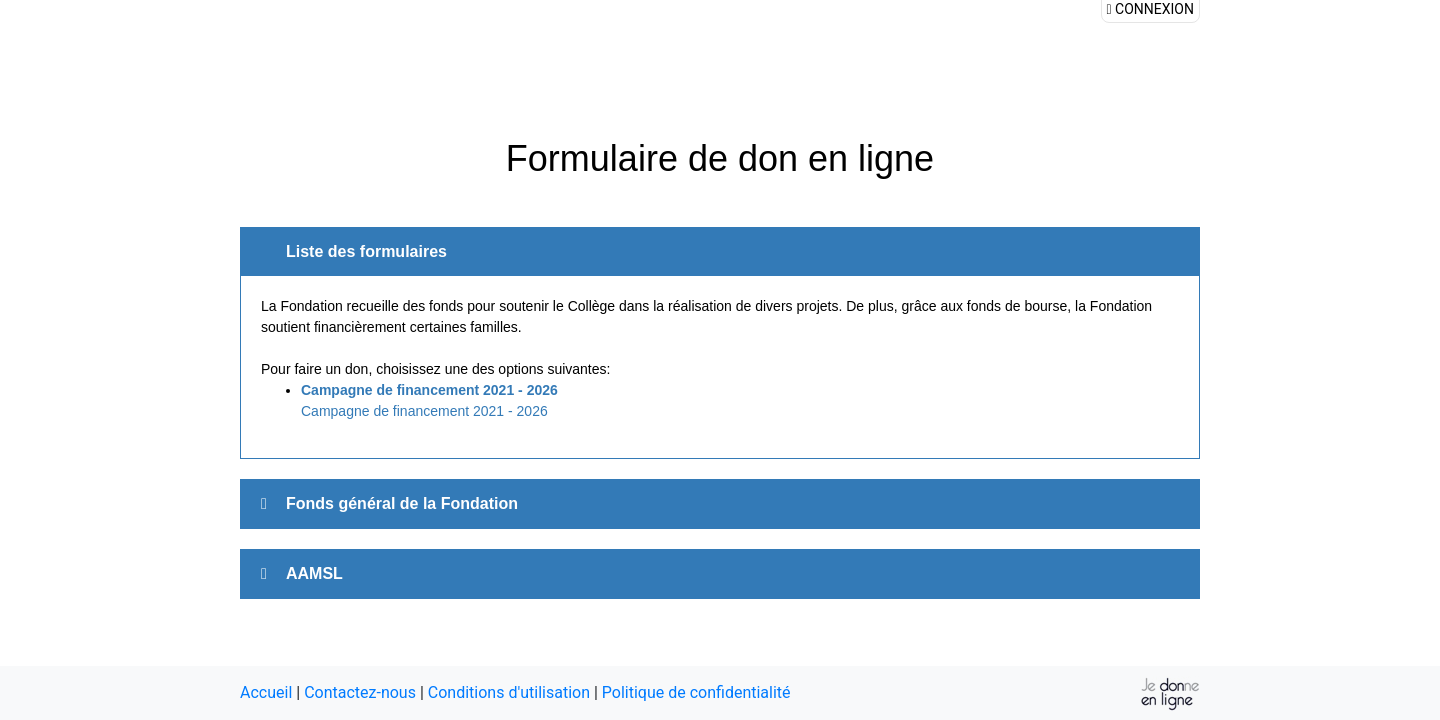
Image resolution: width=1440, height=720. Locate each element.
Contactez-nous (360, 692)
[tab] (720, 504)
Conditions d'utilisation (509, 692)
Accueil (266, 692)
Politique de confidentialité (696, 692)
